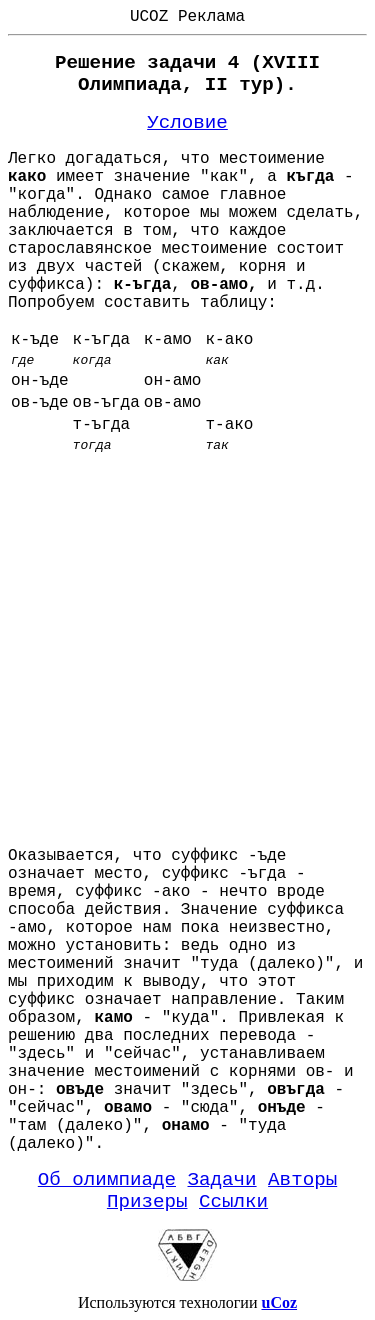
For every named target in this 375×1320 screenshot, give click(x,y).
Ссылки (233, 1202)
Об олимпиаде (107, 1180)
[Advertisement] (187, 643)
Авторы (302, 1180)
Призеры (147, 1202)
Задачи (222, 1180)
